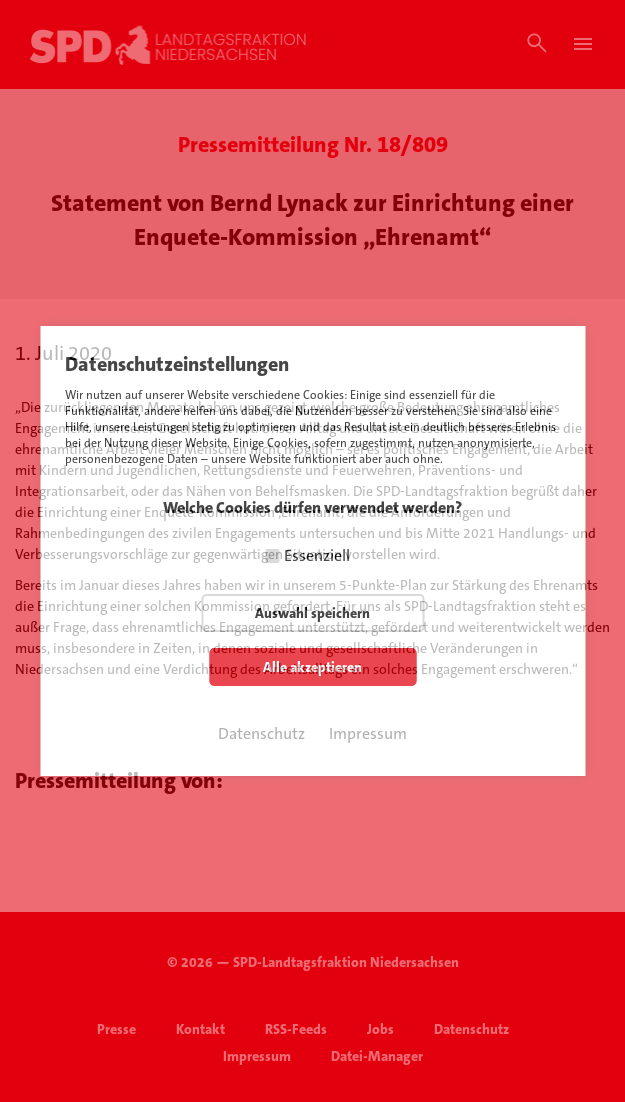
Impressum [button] (368, 733)
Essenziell (317, 555)
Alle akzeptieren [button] (312, 667)
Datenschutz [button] (261, 733)
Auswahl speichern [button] (312, 613)
